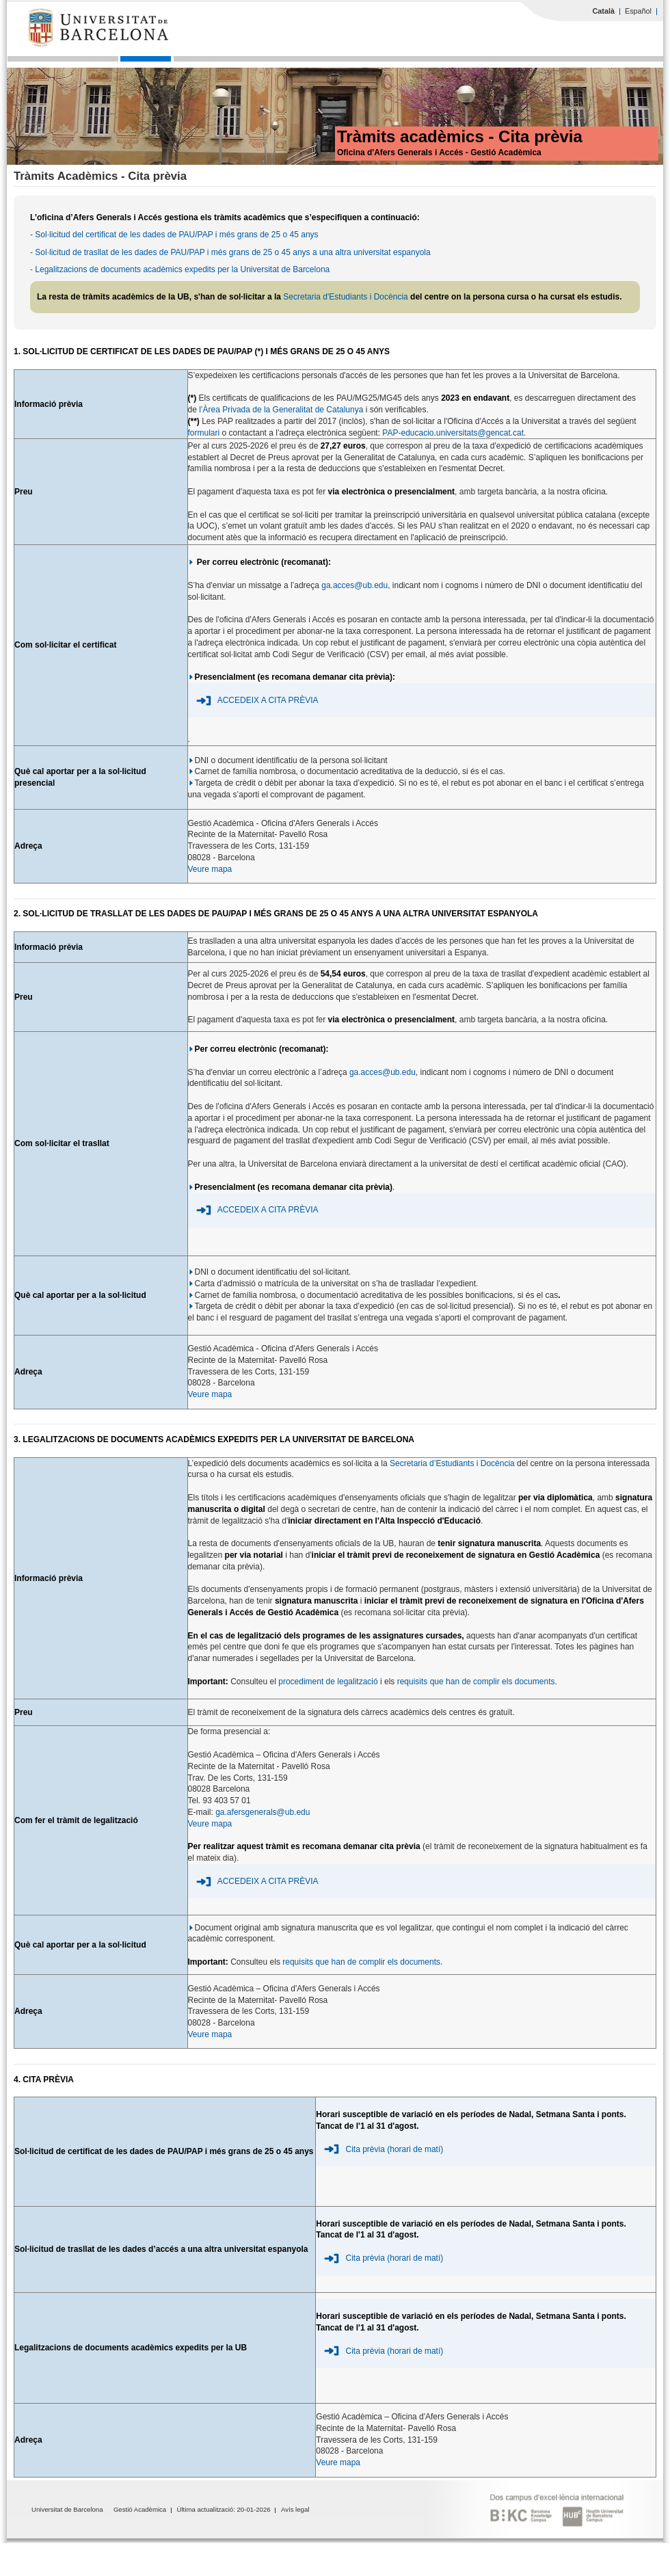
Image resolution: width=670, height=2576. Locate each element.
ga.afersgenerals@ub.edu (262, 1812)
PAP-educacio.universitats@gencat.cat (453, 433)
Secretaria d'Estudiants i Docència (345, 297)
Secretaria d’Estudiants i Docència (453, 1463)
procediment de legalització (327, 1681)
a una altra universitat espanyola (370, 252)
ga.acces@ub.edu (354, 585)
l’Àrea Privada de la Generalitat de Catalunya (281, 409)
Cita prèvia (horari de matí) (395, 2149)
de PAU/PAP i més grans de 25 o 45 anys (234, 252)
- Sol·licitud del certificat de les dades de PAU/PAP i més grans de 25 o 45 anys (174, 234)
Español (638, 11)
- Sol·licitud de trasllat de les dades (94, 252)
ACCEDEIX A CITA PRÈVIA (268, 700)
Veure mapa (210, 869)
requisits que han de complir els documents (476, 1681)
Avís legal (295, 2509)
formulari (204, 433)
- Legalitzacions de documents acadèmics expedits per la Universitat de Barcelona (180, 269)
